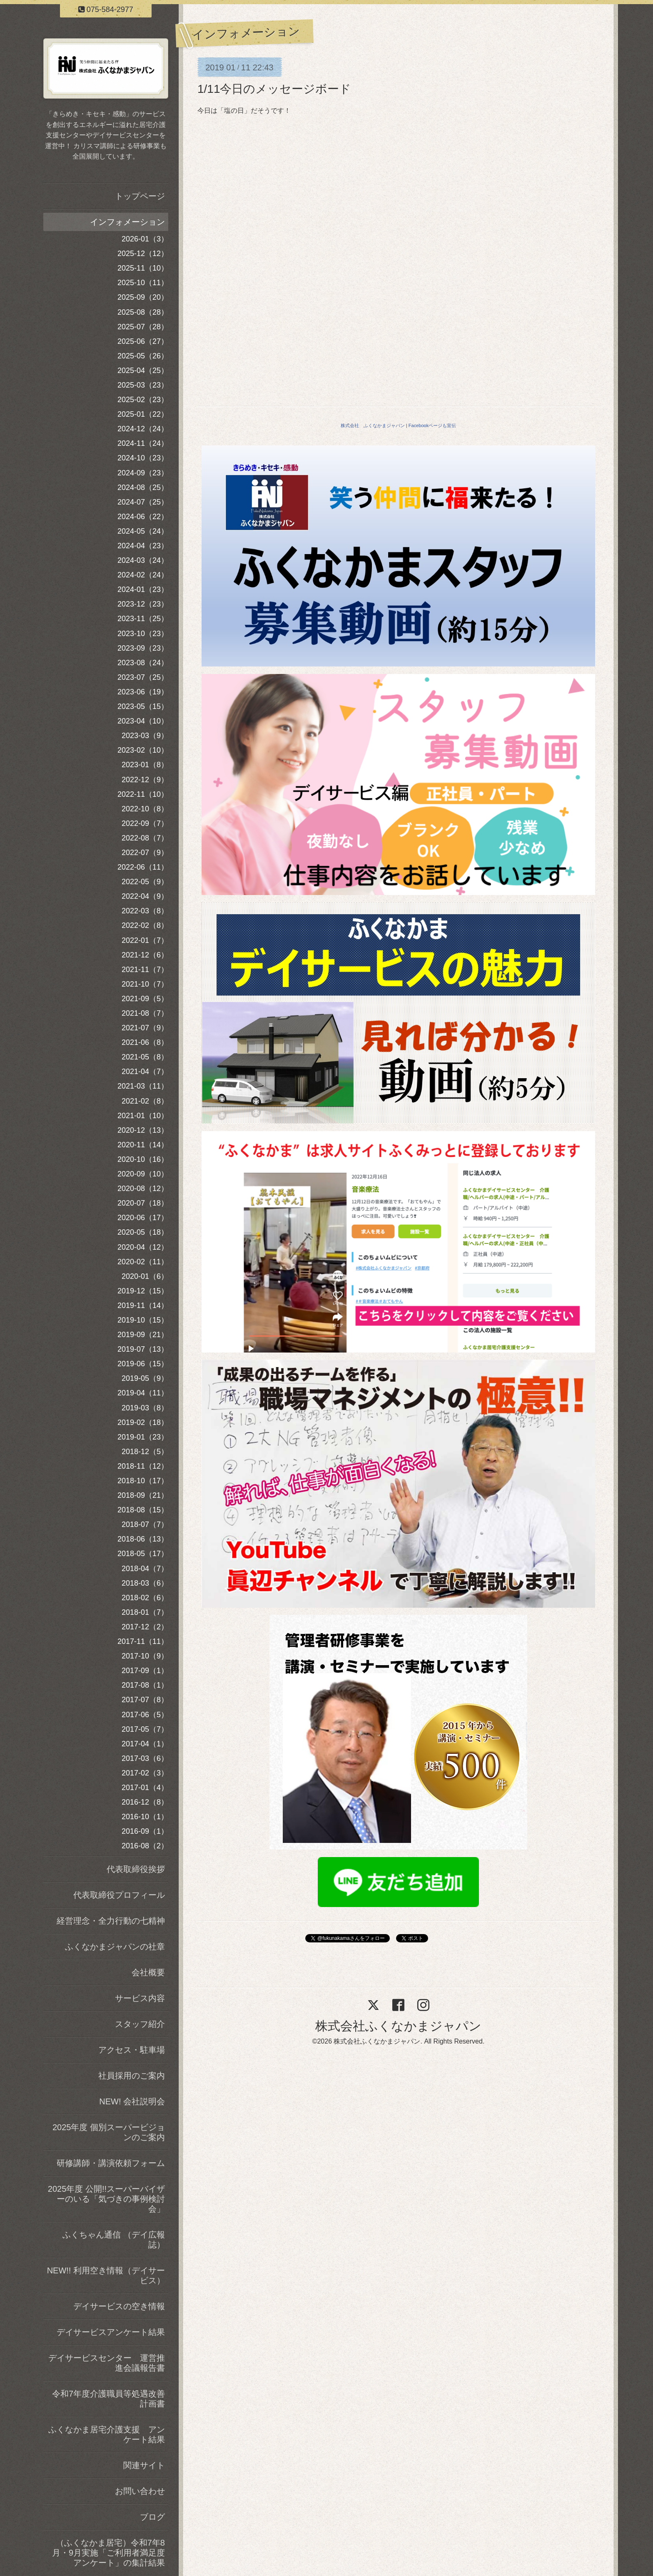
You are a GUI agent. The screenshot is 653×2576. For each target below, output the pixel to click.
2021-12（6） (145, 955)
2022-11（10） (142, 794)
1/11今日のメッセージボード (274, 88)
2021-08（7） (145, 1013)
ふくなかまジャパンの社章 (115, 1946)
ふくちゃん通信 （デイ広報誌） (113, 2239)
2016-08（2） (145, 1846)
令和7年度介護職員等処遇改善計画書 (108, 2398)
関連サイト (144, 2465)
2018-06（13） (142, 1539)
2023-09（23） (142, 648)
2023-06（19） (142, 692)
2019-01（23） (142, 1437)
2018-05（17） (142, 1553)
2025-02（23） (142, 399)
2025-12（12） (142, 253)
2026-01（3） (145, 239)
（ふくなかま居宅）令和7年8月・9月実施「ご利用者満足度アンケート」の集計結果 (108, 2552)
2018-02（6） (145, 1598)
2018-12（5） (145, 1451)
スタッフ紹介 (140, 2024)
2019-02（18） (142, 1422)
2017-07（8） (145, 1700)
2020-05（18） (142, 1232)
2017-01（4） (145, 1787)
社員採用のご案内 (131, 2075)
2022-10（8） (145, 809)
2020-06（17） (142, 1217)
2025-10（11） (142, 282)
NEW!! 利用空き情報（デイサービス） (106, 2275)
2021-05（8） (145, 1057)
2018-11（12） (142, 1466)
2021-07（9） (145, 1028)
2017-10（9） (145, 1656)
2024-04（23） (142, 546)
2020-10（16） (142, 1159)
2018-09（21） (142, 1495)
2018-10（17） (142, 1481)
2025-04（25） (142, 370)
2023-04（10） (142, 721)
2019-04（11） (142, 1393)
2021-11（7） (145, 969)
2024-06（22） (142, 516)
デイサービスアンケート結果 (111, 2332)
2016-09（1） (145, 1831)
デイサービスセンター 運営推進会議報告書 (106, 2362)
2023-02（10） (142, 750)
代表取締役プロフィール (119, 1895)
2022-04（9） (145, 896)
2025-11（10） (142, 268)
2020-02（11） (142, 1262)
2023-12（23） (142, 604)
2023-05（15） (142, 706)
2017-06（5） (145, 1715)
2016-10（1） (145, 1817)
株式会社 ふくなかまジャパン (373, 425)
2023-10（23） (142, 633)
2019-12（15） (142, 1291)
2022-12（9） (145, 780)
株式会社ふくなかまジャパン (398, 2026)
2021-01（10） (142, 1115)
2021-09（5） (145, 999)
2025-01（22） (142, 414)
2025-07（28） (142, 327)
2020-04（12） (142, 1247)
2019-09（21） (142, 1334)
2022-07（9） (145, 852)
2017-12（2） (145, 1627)
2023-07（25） (142, 677)
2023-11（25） (142, 618)
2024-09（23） (142, 473)
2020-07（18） (142, 1203)
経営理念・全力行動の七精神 (111, 1920)
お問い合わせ (140, 2491)
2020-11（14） (142, 1145)
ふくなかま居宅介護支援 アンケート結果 (106, 2434)
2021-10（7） (145, 984)
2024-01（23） (142, 589)
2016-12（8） (145, 1802)
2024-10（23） (142, 458)
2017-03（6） (145, 1758)
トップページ (140, 196)
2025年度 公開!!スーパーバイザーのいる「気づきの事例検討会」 (106, 2198)
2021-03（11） (142, 1086)
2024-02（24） (142, 575)
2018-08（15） (142, 1510)
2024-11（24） (142, 443)
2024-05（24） (142, 531)
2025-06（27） (142, 341)
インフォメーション (127, 221)
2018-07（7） (145, 1524)
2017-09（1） (145, 1670)
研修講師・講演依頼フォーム (111, 2163)
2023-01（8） (145, 765)
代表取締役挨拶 (136, 1869)
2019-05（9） (145, 1378)
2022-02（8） (145, 925)
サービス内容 (140, 1998)
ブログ (152, 2516)
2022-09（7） (145, 823)
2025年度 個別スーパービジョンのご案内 (108, 2132)
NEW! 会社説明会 (132, 2101)
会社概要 (148, 1972)
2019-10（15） (142, 1320)
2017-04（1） (145, 1744)
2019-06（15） (142, 1364)
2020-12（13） (142, 1130)
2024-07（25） (142, 502)
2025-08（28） (142, 312)
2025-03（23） (142, 385)
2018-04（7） (145, 1568)
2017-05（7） (145, 1729)
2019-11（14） (142, 1305)
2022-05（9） (145, 882)
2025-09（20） (142, 297)
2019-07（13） (142, 1349)
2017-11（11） (142, 1641)
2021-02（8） (145, 1101)
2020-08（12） (142, 1188)
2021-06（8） (145, 1042)
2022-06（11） (142, 867)
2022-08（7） (145, 838)
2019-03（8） (145, 1408)
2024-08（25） (142, 487)
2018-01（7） (145, 1612)
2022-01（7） (145, 940)
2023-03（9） (145, 735)
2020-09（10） (142, 1174)
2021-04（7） (145, 1071)
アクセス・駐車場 (131, 2049)
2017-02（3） (145, 1773)
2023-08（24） (142, 663)
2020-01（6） (145, 1276)
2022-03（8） (145, 911)
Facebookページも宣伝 (432, 425)
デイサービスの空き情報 (119, 2306)
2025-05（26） (142, 356)
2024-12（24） (142, 429)
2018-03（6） (145, 1583)
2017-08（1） (145, 1685)
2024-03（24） (142, 560)
